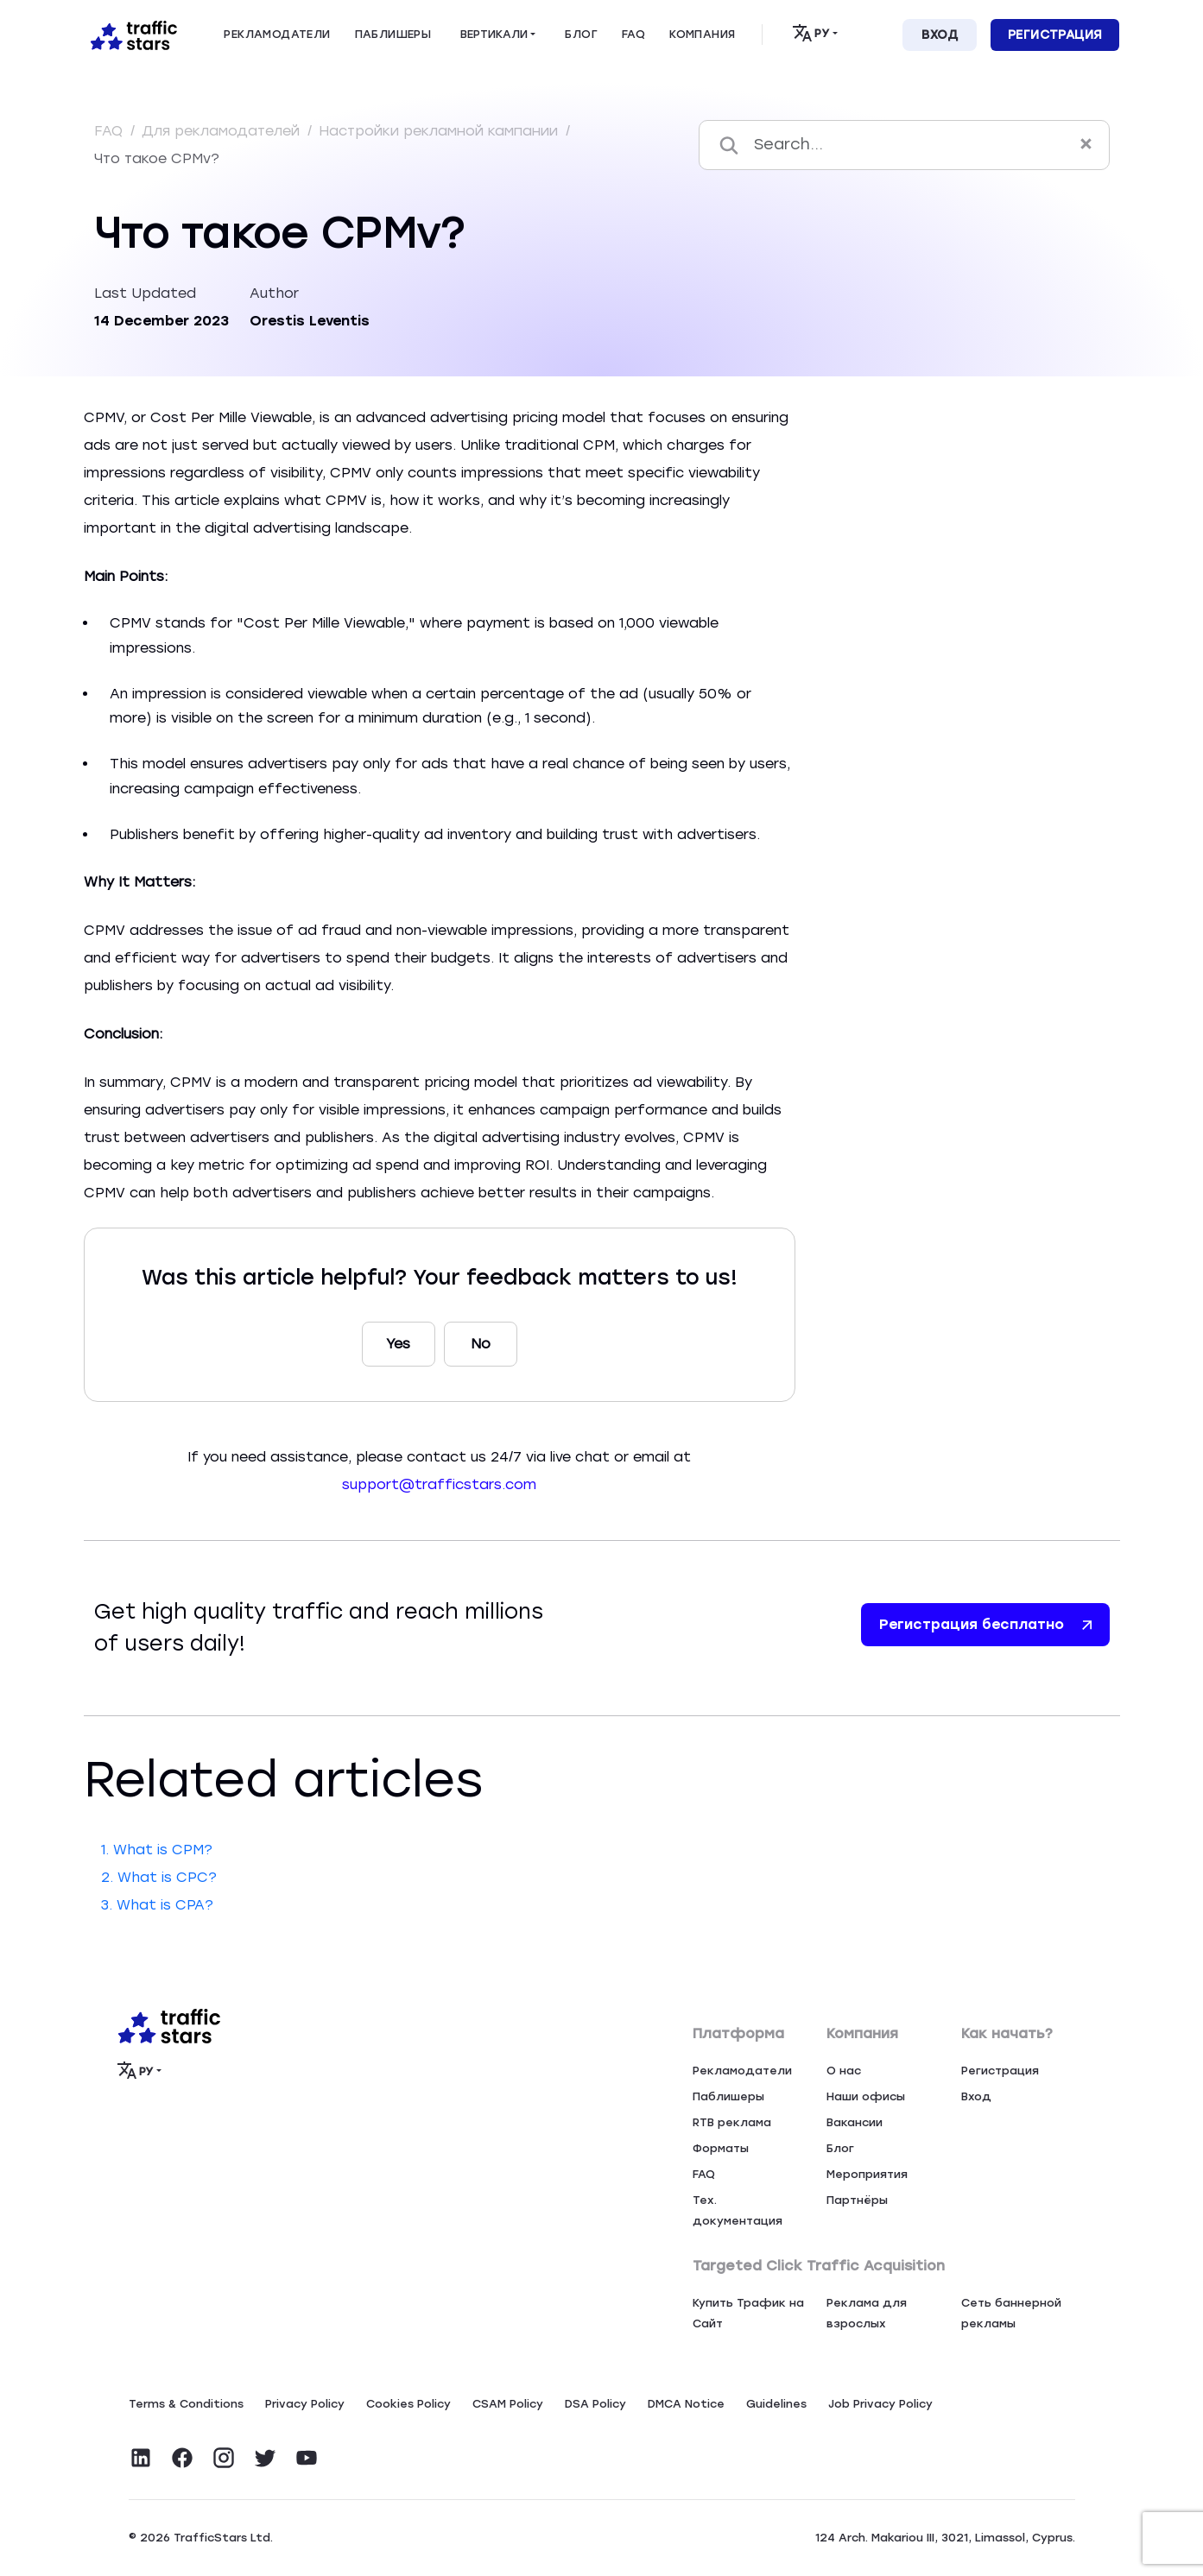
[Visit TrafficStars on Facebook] (182, 2457)
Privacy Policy (305, 2403)
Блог (840, 2148)
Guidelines (776, 2403)
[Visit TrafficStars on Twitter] (265, 2457)
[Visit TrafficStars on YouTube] (306, 2457)
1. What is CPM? (156, 1849)
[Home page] (130, 33)
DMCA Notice (686, 2403)
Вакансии (854, 2122)
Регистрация (1055, 35)
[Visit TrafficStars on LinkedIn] (141, 2457)
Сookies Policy (408, 2403)
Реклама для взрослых (866, 2313)
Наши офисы (865, 2096)
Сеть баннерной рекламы (1011, 2313)
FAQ (110, 131)
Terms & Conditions (186, 2403)
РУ (810, 32)
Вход (939, 35)
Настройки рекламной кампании (440, 131)
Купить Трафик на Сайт (748, 2313)
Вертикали (494, 34)
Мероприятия (867, 2174)
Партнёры (857, 2200)
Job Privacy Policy (880, 2403)
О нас (843, 2070)
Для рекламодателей (223, 131)
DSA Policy (595, 2403)
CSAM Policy (507, 2403)
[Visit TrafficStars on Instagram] (224, 2457)
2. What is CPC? (159, 1877)
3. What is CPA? (157, 1905)
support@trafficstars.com (439, 1484)
